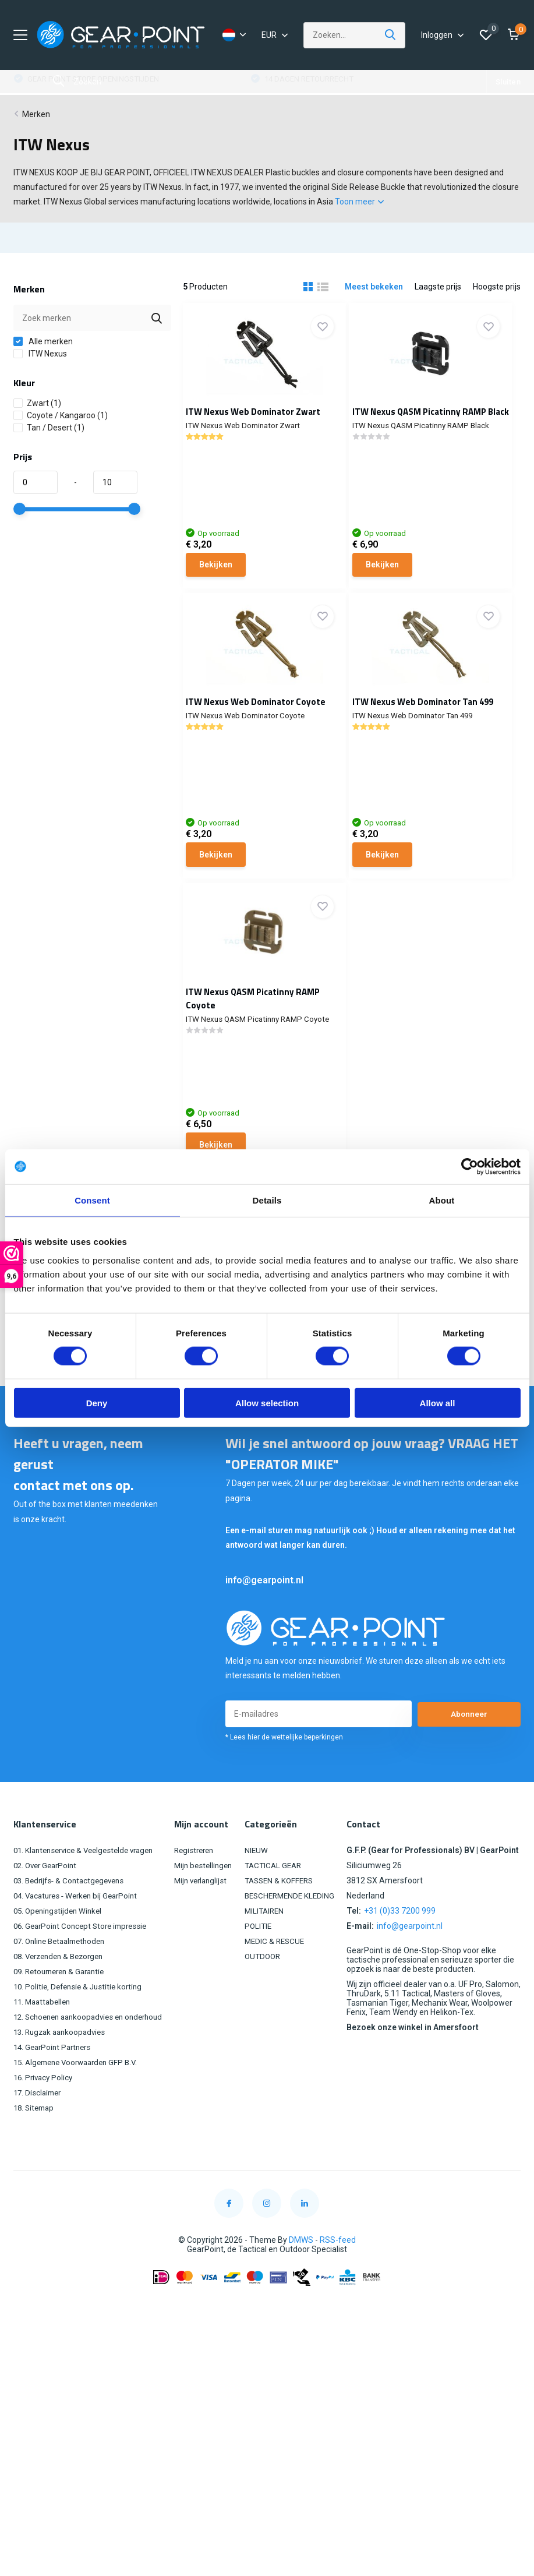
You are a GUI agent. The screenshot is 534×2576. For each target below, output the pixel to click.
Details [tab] (267, 1200)
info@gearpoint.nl (264, 1626)
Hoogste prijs (497, 293)
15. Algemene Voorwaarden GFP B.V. (80, 2108)
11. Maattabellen (44, 2047)
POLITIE (260, 1972)
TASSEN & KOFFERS (283, 1926)
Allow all (437, 1402)
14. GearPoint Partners (55, 2093)
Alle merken (43, 348)
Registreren (200, 1896)
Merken (36, 121)
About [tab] (442, 1200)
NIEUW (258, 1896)
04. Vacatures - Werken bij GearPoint (80, 1941)
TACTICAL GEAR (276, 1911)
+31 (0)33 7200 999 (400, 1956)
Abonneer (468, 1760)
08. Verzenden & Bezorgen (62, 2002)
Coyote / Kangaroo (60, 422)
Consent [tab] (92, 1200)
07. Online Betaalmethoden (63, 1987)
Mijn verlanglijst (207, 1926)
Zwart (37, 410)
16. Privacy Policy (44, 2123)
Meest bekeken (374, 293)
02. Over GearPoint (47, 1911)
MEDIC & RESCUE (277, 1987)
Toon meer (359, 208)
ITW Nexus (40, 360)
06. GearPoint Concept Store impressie (84, 1972)
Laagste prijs (438, 293)
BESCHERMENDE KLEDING (293, 1941)
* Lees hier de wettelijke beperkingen (284, 1783)
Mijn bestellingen (210, 1911)
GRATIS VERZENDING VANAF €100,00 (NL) (103, 85)
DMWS (301, 2286)
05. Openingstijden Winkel (60, 1956)
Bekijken (224, 570)
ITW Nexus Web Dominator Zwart (261, 418)
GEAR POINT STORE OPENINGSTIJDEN (334, 85)
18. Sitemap (35, 2153)
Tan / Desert (48, 434)
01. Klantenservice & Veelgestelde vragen (89, 1896)
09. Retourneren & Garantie (63, 2017)
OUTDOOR (265, 2002)
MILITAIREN (267, 1956)
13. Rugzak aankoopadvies (62, 2078)
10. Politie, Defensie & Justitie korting (81, 2032)
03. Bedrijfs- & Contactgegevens (72, 1926)
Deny (97, 1402)
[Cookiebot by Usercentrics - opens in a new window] (470, 1167)
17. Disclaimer (39, 2138)
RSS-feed (338, 2286)
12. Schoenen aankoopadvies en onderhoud (93, 2062)
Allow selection (267, 1402)
